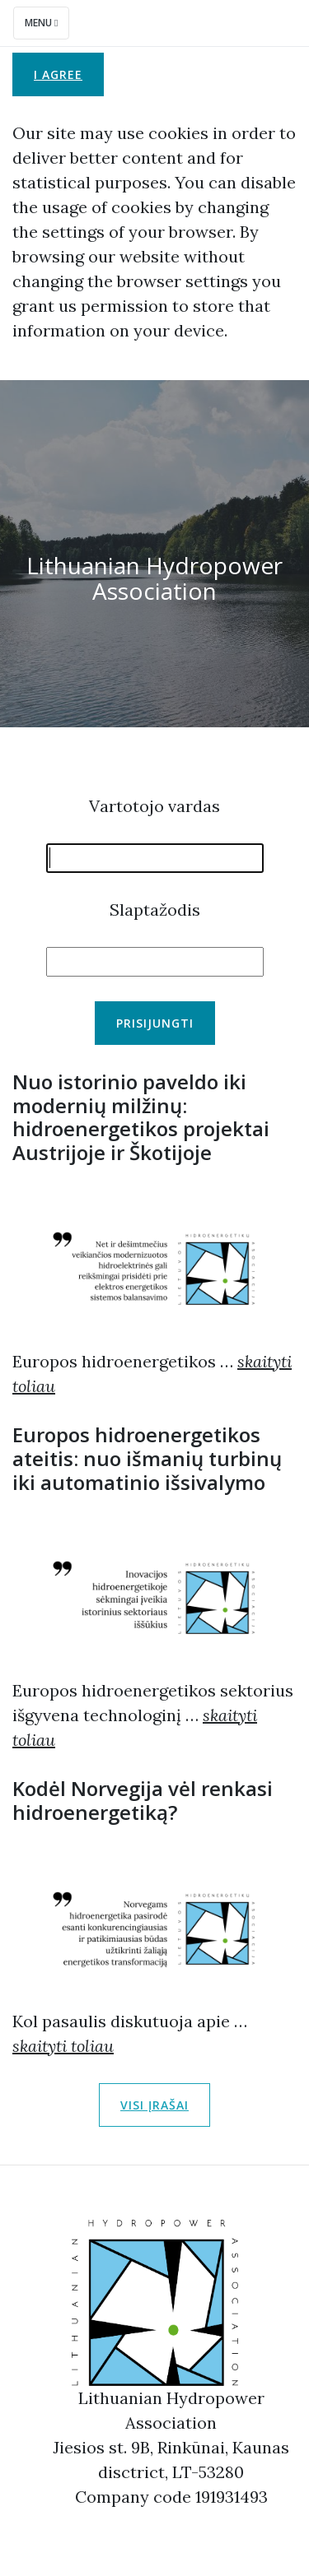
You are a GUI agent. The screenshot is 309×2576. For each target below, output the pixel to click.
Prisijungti (155, 1023)
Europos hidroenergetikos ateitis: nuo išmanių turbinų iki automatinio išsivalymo (147, 1458)
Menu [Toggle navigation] (41, 23)
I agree (58, 74)
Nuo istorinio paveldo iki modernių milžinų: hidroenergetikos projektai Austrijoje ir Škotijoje (140, 1117)
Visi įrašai (154, 2105)
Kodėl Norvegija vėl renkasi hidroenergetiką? (142, 1800)
